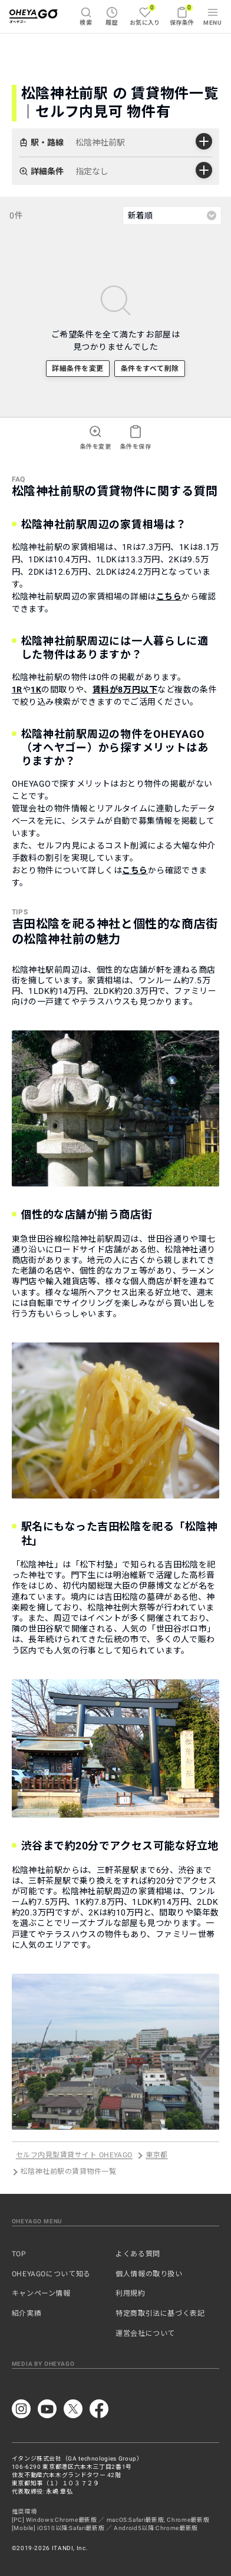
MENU (212, 16)
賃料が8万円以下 (125, 689)
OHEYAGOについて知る (51, 2274)
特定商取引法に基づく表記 (160, 2313)
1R (17, 689)
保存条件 (182, 15)
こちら (169, 596)
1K (36, 689)
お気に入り (145, 15)
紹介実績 (27, 2313)
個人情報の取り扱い (149, 2274)
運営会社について (145, 2333)
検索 (86, 16)
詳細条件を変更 (77, 368)
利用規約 (131, 2293)
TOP (19, 2254)
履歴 (111, 16)
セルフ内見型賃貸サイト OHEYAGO (74, 2155)
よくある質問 (138, 2254)
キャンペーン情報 (41, 2293)
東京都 (156, 2155)
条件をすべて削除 (150, 368)
